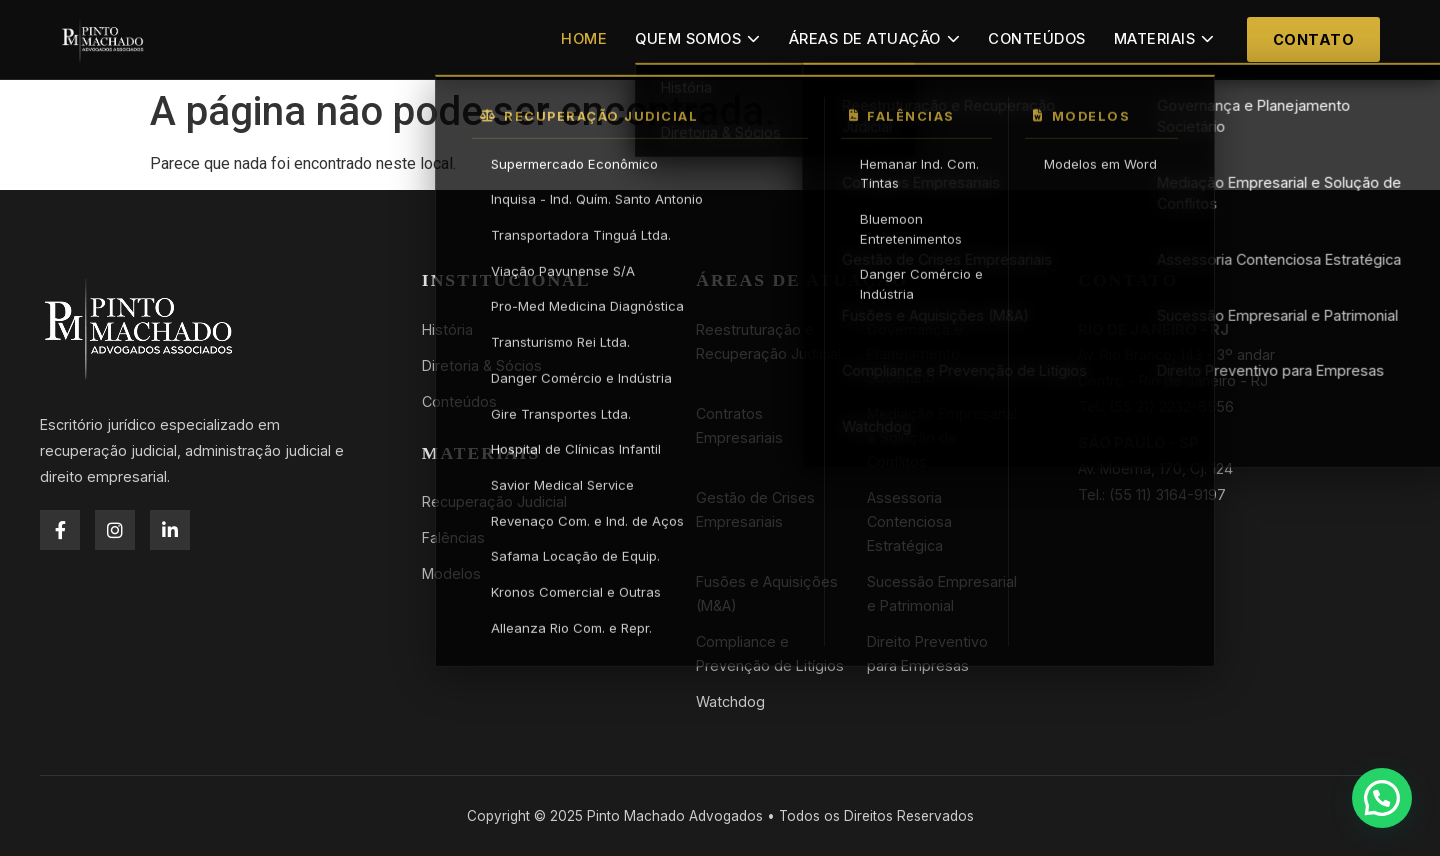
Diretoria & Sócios (482, 365)
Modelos (451, 573)
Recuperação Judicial (494, 501)
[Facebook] (60, 530)
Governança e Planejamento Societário (915, 353)
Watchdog (730, 701)
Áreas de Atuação (875, 39)
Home (584, 39)
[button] (1382, 798)
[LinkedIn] (170, 530)
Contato (1314, 39)
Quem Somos (698, 39)
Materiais (1164, 39)
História (447, 329)
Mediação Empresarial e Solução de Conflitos (942, 437)
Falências (453, 537)
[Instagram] (115, 530)
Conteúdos (1037, 39)
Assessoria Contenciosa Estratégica (909, 521)
